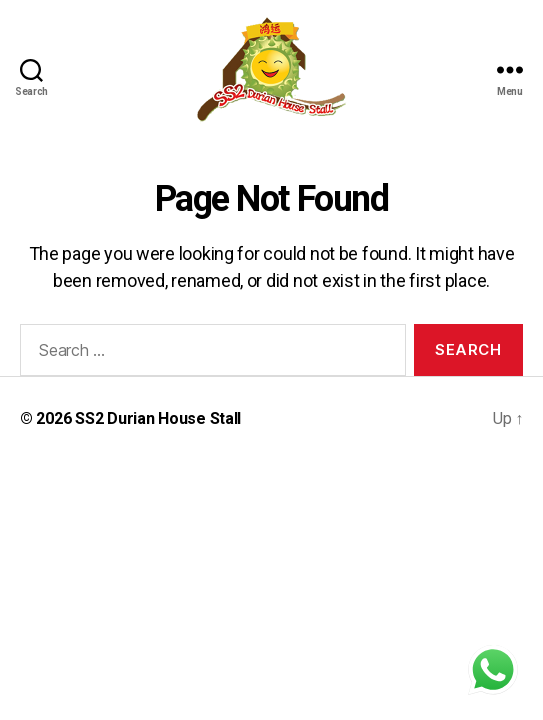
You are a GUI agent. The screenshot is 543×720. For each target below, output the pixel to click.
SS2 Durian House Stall (158, 418)
